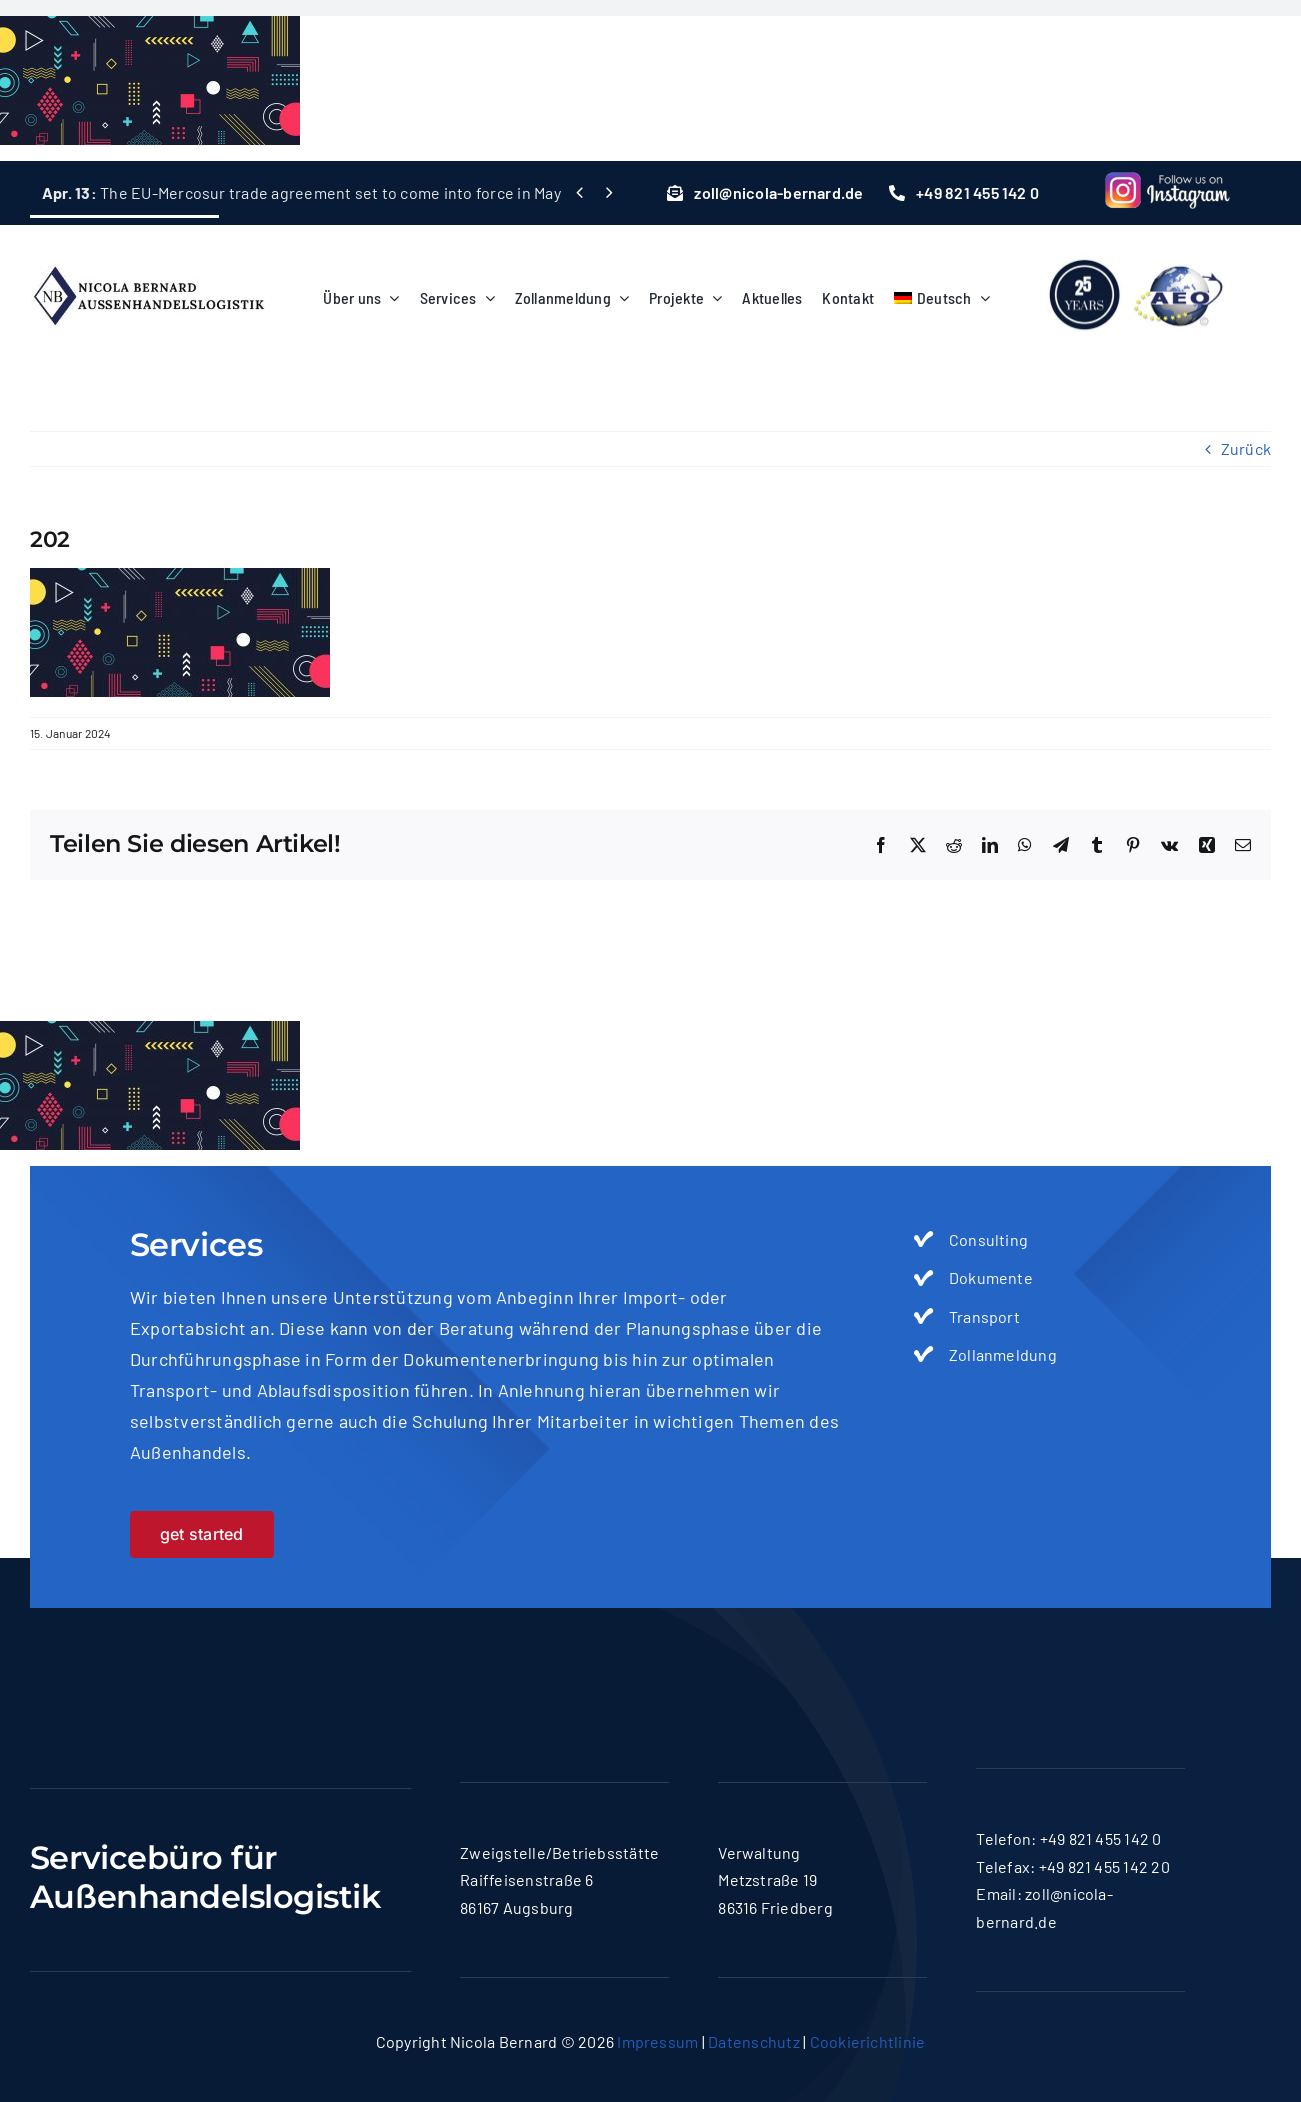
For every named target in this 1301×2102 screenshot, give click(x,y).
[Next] (608, 192)
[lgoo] (1138, 252)
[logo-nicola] (148, 256)
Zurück (1246, 448)
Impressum (657, 2041)
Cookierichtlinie (868, 2041)
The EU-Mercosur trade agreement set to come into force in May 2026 (321, 192)
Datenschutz (754, 2041)
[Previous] (579, 192)
